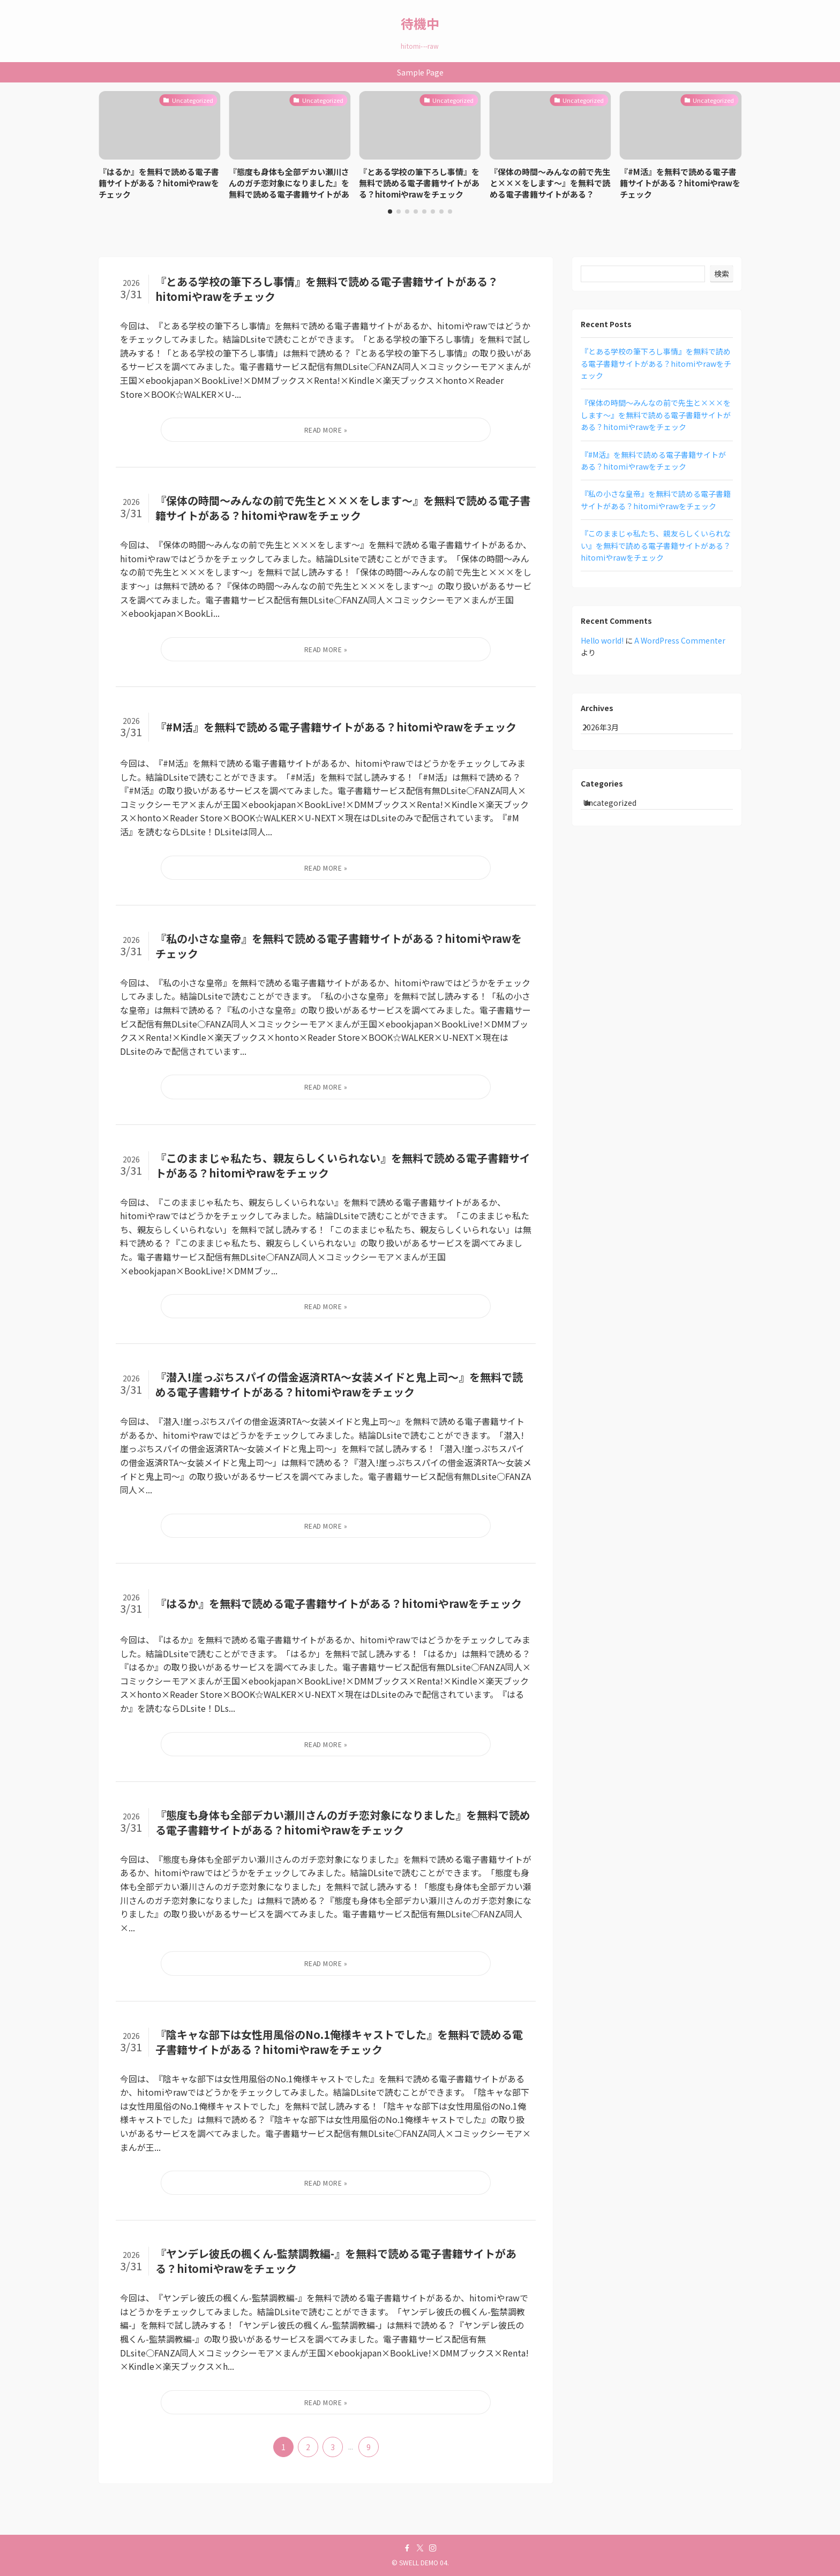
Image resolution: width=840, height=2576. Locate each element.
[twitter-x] (420, 2548)
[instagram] (433, 2548)
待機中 (420, 23)
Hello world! (602, 640)
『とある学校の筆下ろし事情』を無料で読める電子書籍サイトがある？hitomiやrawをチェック (656, 363)
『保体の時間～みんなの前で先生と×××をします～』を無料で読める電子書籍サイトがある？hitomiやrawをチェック (656, 414)
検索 (721, 273)
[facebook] (407, 2548)
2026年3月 (610, 731)
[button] (390, 211)
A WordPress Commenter (679, 640)
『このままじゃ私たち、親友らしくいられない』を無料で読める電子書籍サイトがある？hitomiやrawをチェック (656, 545)
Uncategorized (621, 816)
